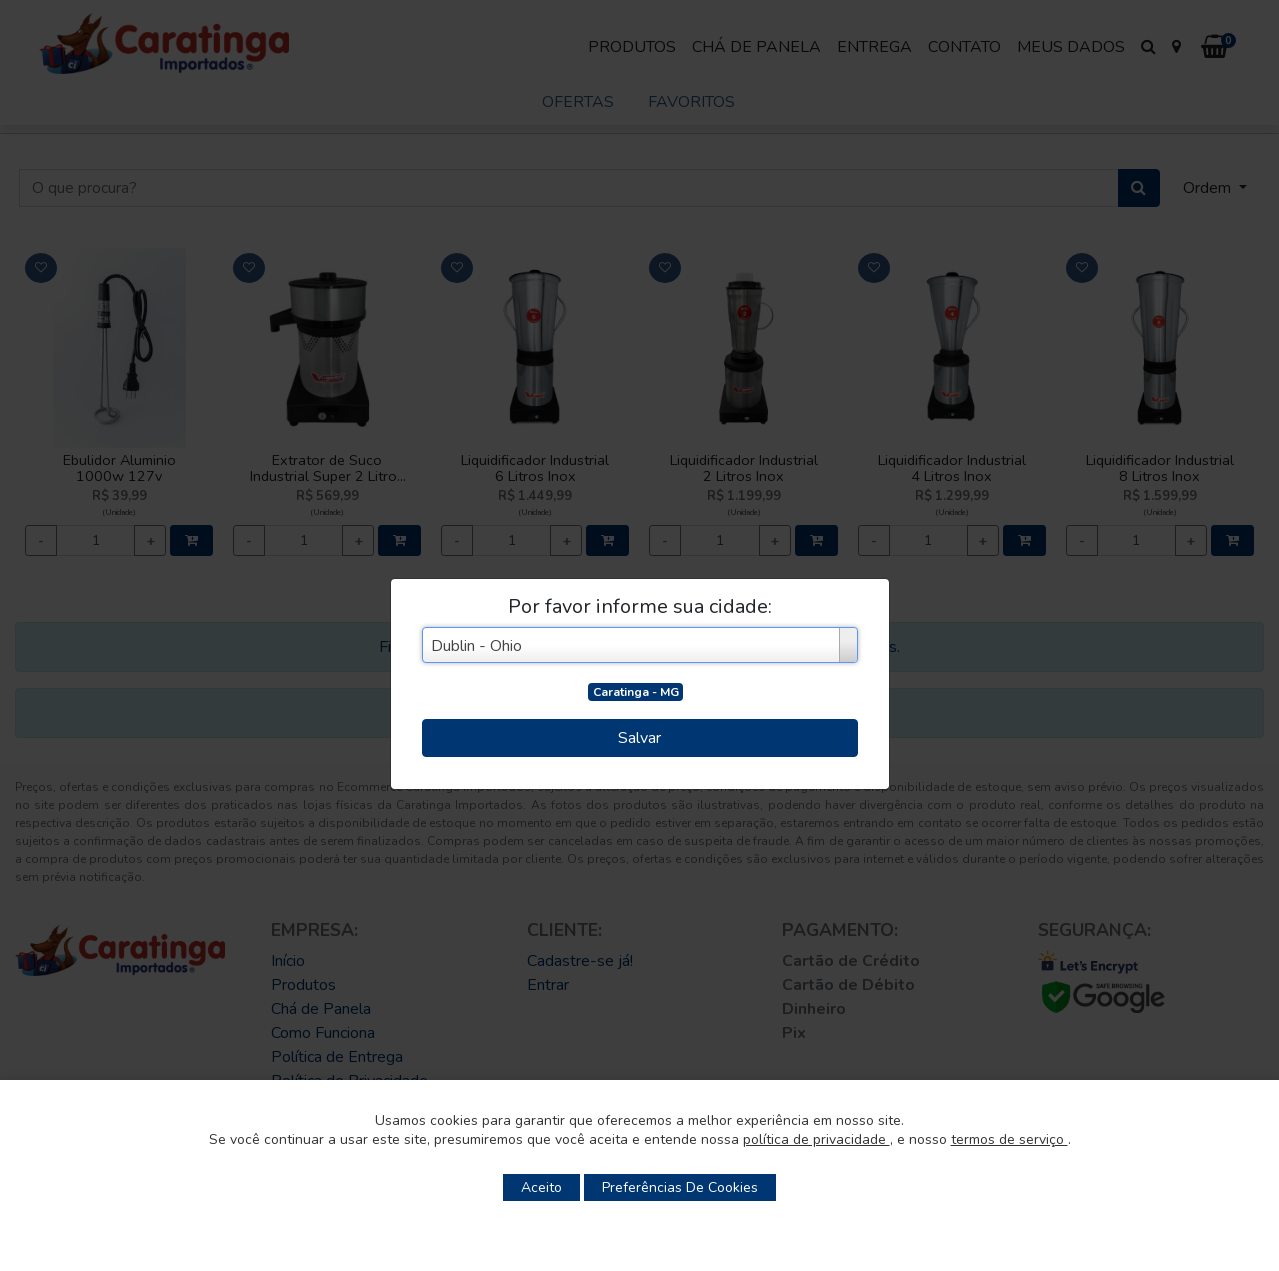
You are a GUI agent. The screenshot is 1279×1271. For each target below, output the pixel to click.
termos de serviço (1009, 1139)
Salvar (639, 738)
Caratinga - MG (636, 692)
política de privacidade (816, 1139)
